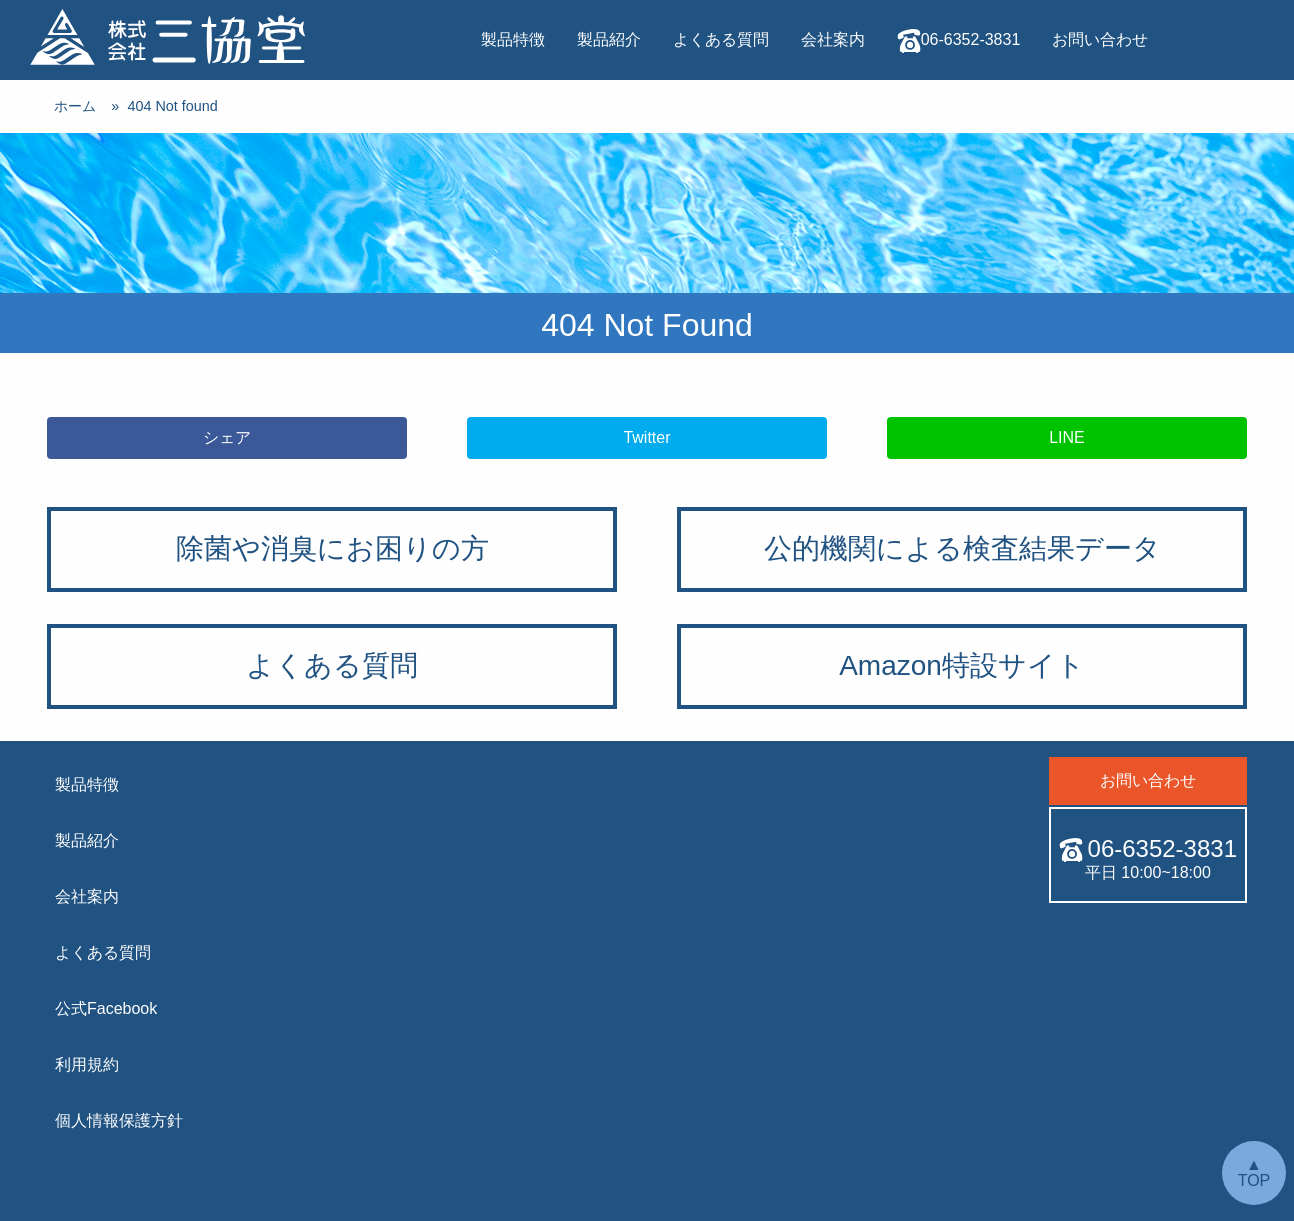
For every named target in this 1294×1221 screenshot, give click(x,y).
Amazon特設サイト (962, 665)
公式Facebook (106, 1008)
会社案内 (833, 39)
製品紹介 (609, 39)
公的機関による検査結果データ (962, 548)
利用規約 (87, 1064)
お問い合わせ (1100, 39)
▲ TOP (1254, 1172)
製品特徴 (513, 39)
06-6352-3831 (959, 41)
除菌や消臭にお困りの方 (332, 548)
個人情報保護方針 (119, 1120)
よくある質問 (721, 39)
